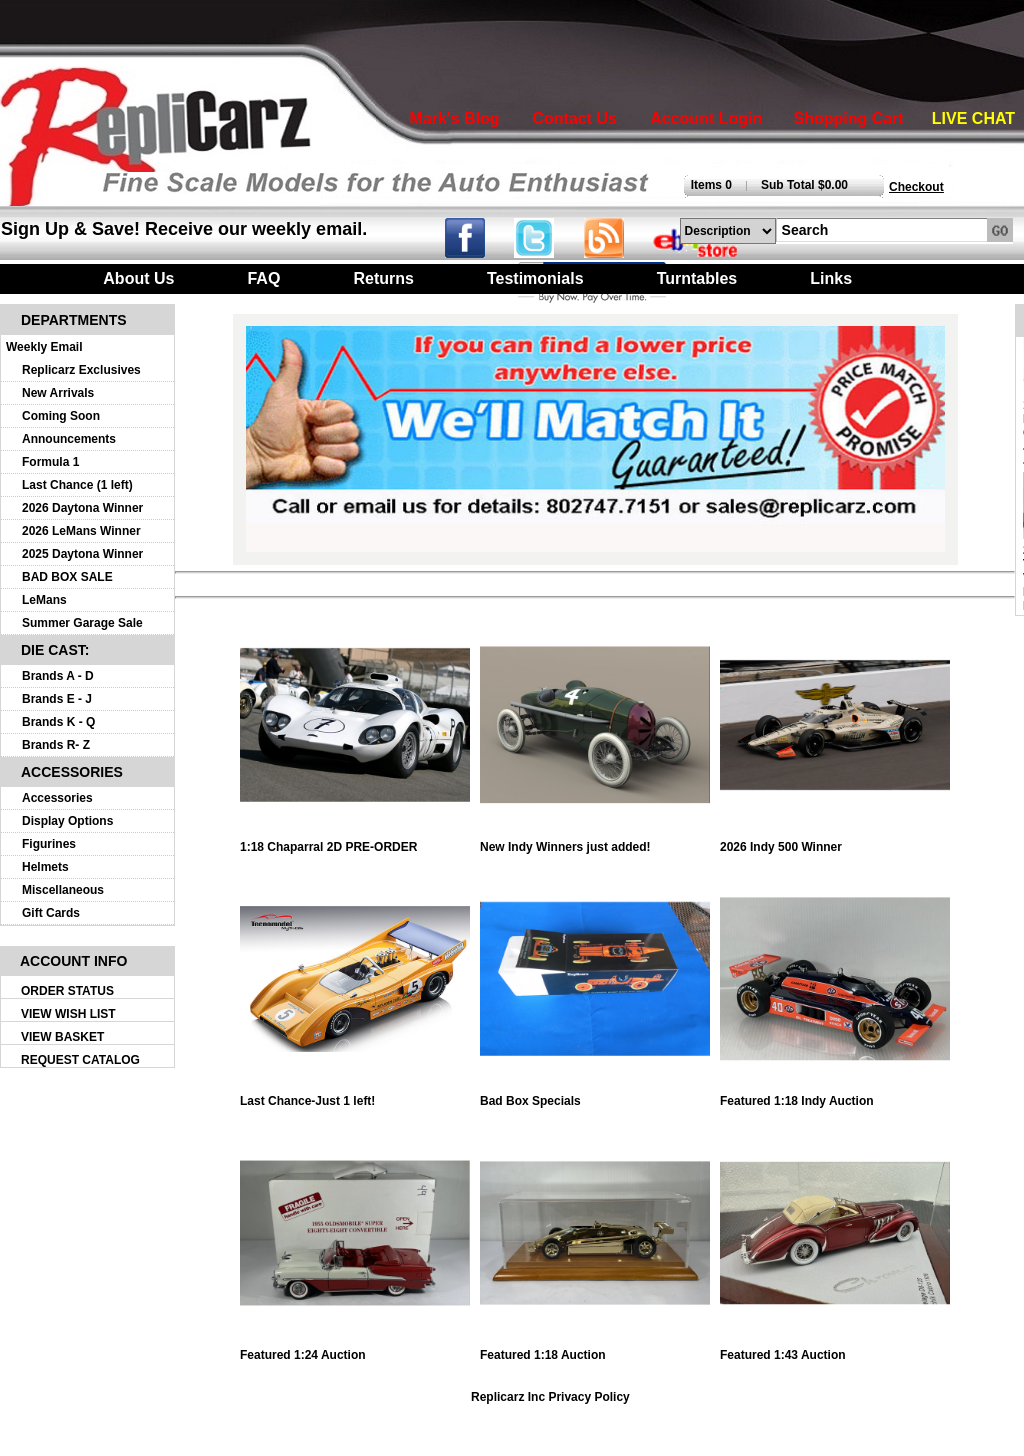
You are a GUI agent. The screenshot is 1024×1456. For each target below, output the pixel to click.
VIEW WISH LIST (68, 1014)
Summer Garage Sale (82, 623)
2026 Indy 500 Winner (835, 841)
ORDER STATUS (67, 991)
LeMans (44, 600)
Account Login (706, 118)
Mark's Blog (455, 118)
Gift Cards (51, 913)
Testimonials (535, 278)
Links (831, 278)
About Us (138, 278)
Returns (383, 278)
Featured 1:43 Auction (835, 1349)
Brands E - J (57, 699)
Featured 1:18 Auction (595, 1349)
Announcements (69, 439)
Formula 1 (50, 462)
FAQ (263, 278)
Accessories (57, 798)
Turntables (697, 278)
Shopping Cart (849, 118)
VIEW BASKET (62, 1037)
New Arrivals (58, 393)
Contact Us (574, 118)
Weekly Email (44, 347)
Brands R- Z (56, 745)
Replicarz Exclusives (81, 370)
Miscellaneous (63, 890)
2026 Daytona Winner (82, 508)
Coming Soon (61, 416)
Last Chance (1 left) (77, 485)
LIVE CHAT (973, 118)
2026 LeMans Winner (81, 531)
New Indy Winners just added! (595, 841)
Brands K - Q (58, 722)
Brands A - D (58, 676)
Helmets (45, 867)
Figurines (49, 844)
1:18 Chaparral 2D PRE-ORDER (355, 841)
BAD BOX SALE (67, 577)
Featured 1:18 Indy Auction (835, 1095)
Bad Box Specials (595, 1095)
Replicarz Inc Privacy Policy (550, 1397)
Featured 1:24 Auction (355, 1349)
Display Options (67, 821)
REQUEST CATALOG (80, 1060)
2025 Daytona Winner (82, 554)
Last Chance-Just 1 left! (355, 1095)
